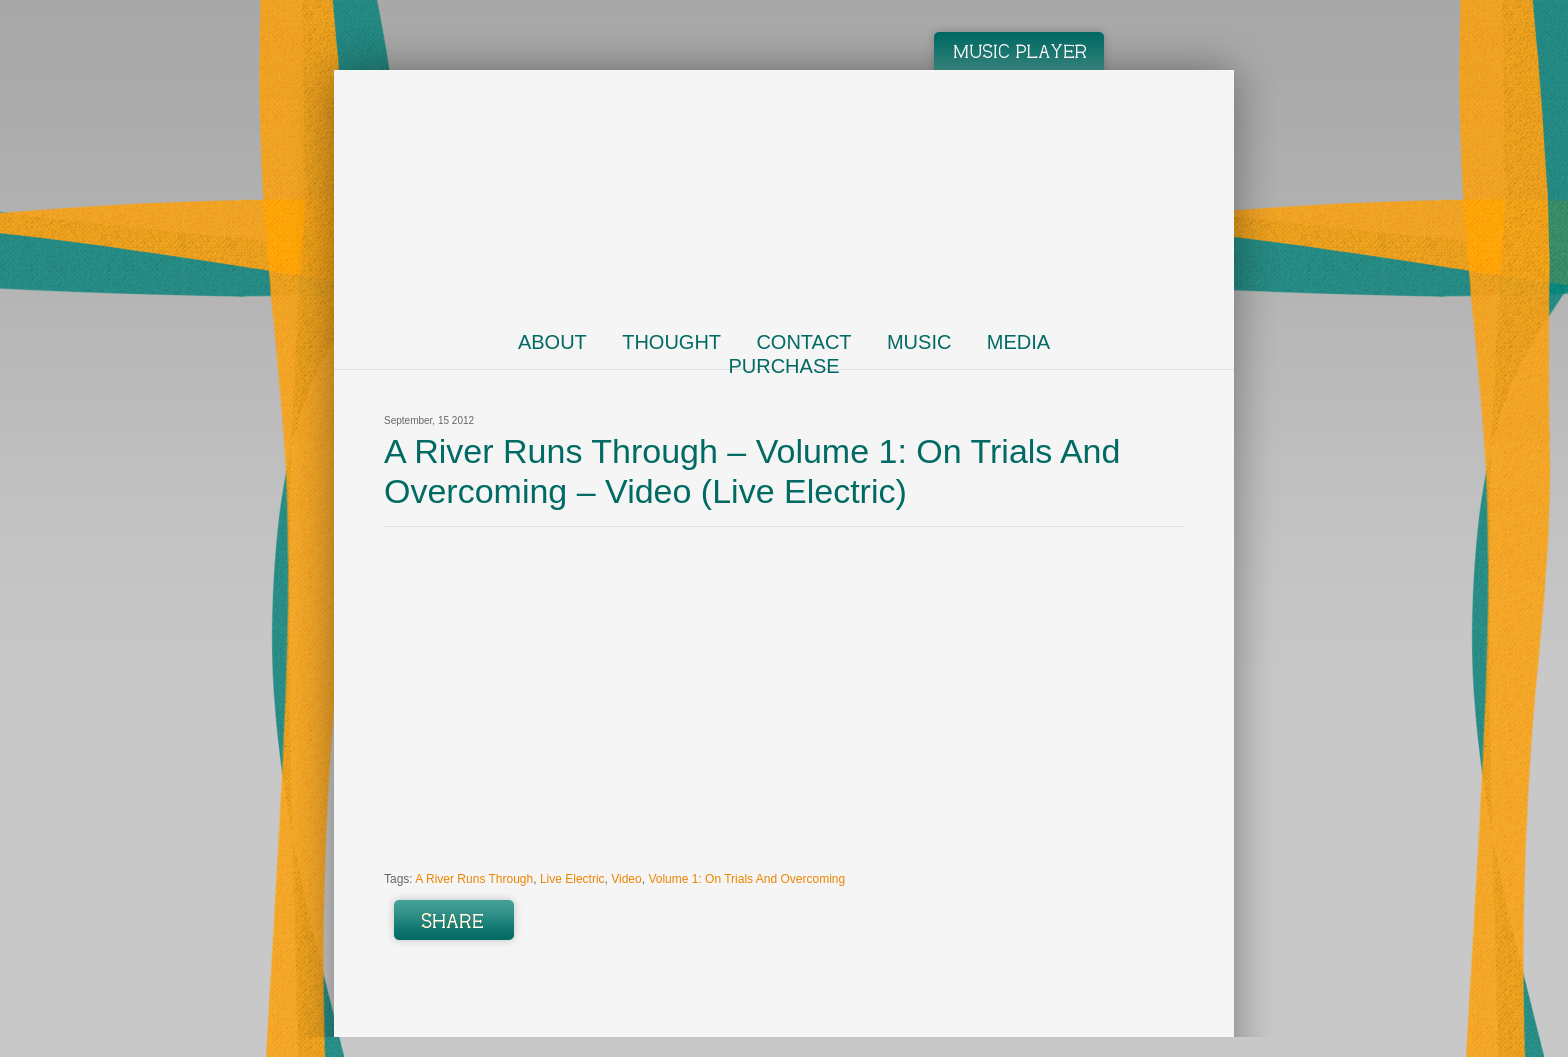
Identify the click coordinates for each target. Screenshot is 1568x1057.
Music (919, 342)
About (552, 342)
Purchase (783, 366)
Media (1018, 342)
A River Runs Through (474, 879)
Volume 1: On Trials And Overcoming (746, 879)
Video (626, 879)
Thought (671, 342)
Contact (803, 342)
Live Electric (572, 879)
